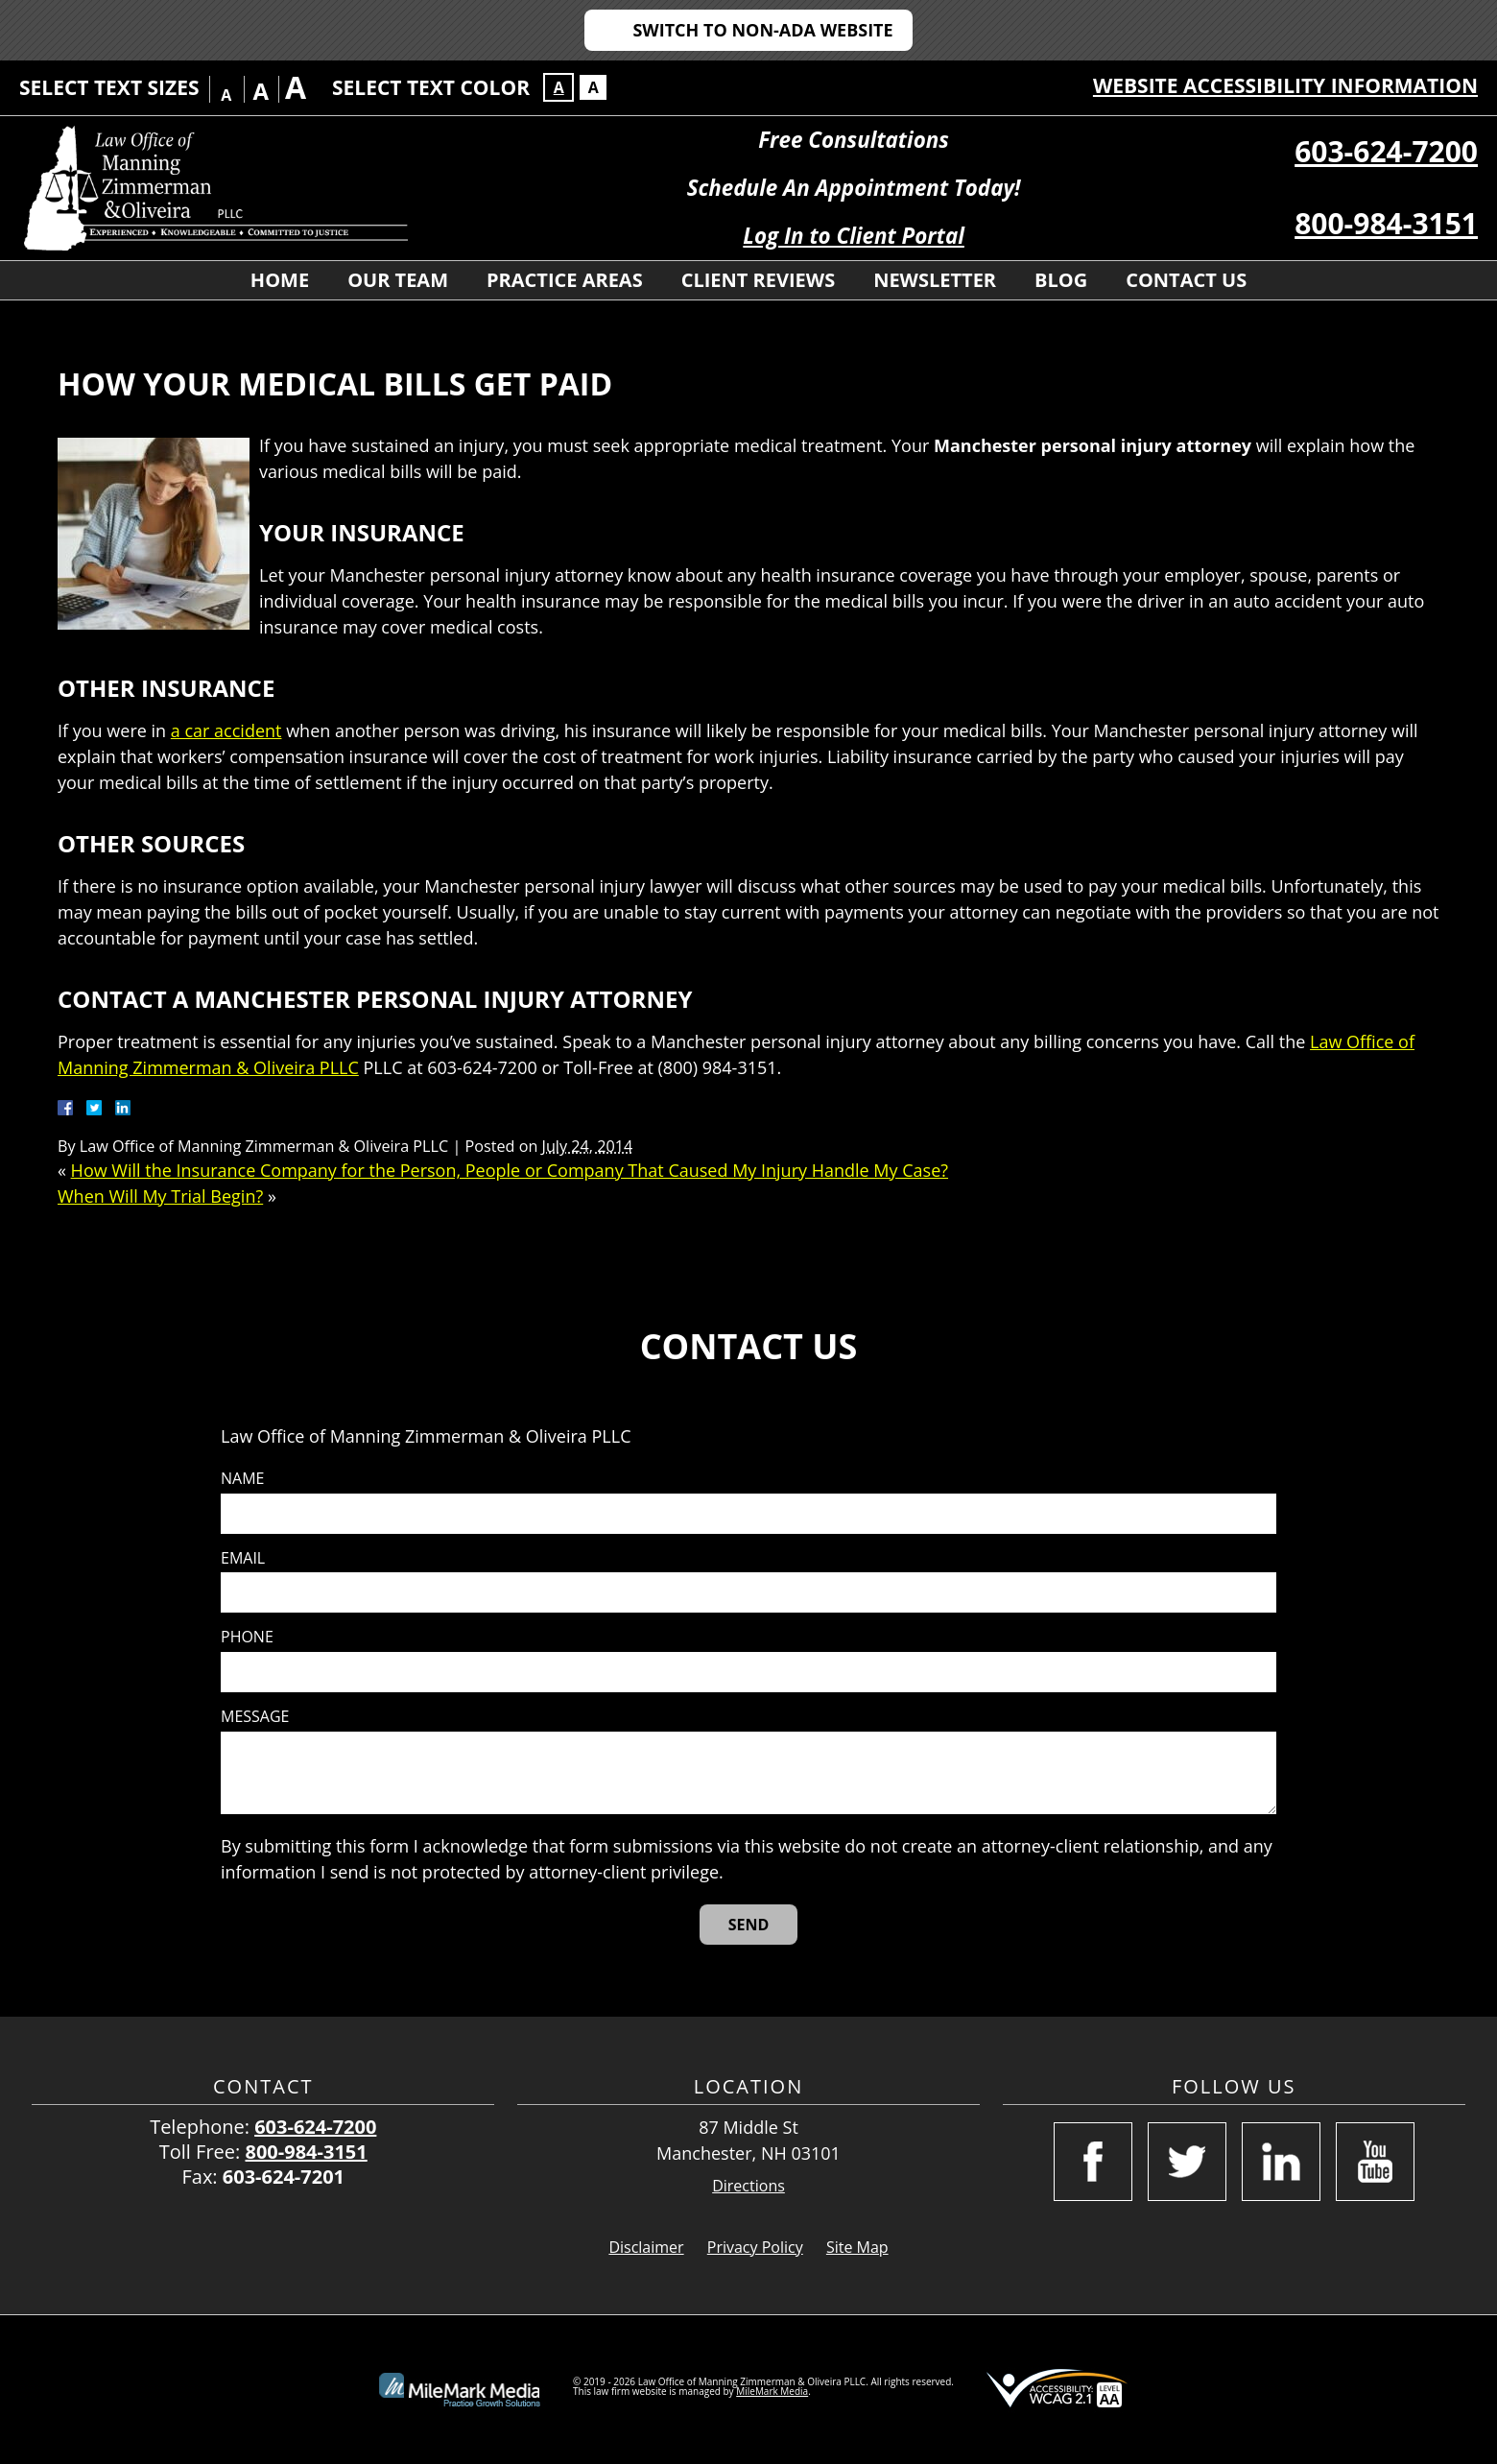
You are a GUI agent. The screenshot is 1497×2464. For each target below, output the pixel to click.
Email (243, 1558)
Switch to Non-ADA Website (762, 29)
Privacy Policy (755, 2247)
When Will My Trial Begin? (160, 1196)
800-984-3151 (1386, 223)
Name (242, 1479)
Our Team (397, 280)
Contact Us (1186, 280)
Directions (748, 2186)
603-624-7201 (284, 2176)
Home (279, 280)
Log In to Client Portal (853, 236)
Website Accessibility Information (1285, 85)
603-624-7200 (1386, 151)
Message (255, 1717)
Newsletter (934, 280)
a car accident (226, 730)
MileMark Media (772, 2391)
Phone (247, 1637)
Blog (1060, 280)
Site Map (857, 2247)
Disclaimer (645, 2247)
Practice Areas (565, 280)
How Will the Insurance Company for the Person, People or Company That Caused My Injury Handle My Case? (509, 1170)
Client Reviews (758, 280)
